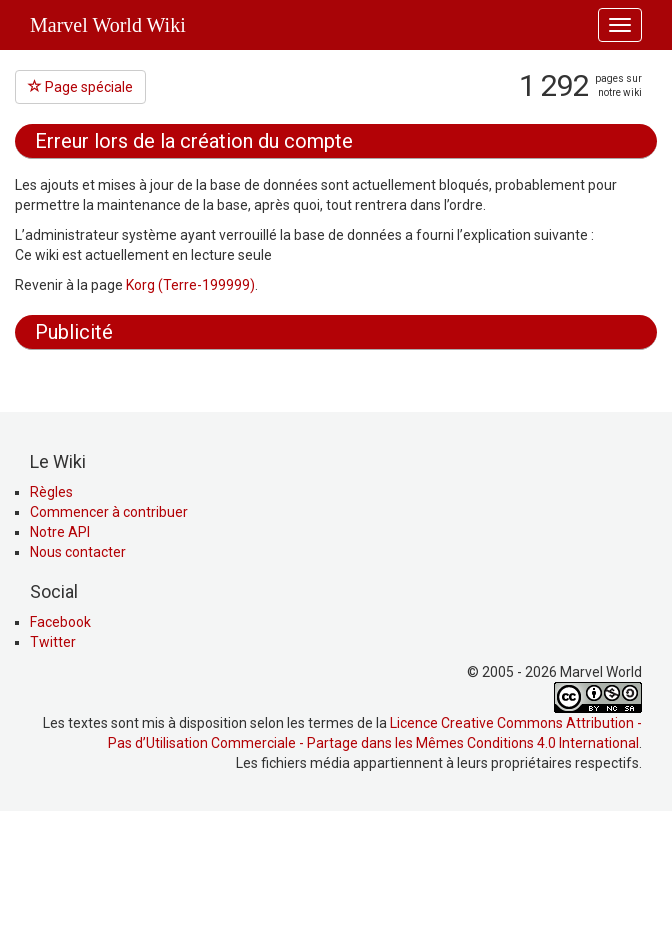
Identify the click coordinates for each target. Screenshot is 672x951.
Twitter (53, 777)
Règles (51, 627)
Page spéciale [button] (80, 87)
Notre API (60, 667)
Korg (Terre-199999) (190, 285)
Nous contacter (78, 687)
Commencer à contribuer (109, 647)
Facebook (60, 757)
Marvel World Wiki (108, 25)
